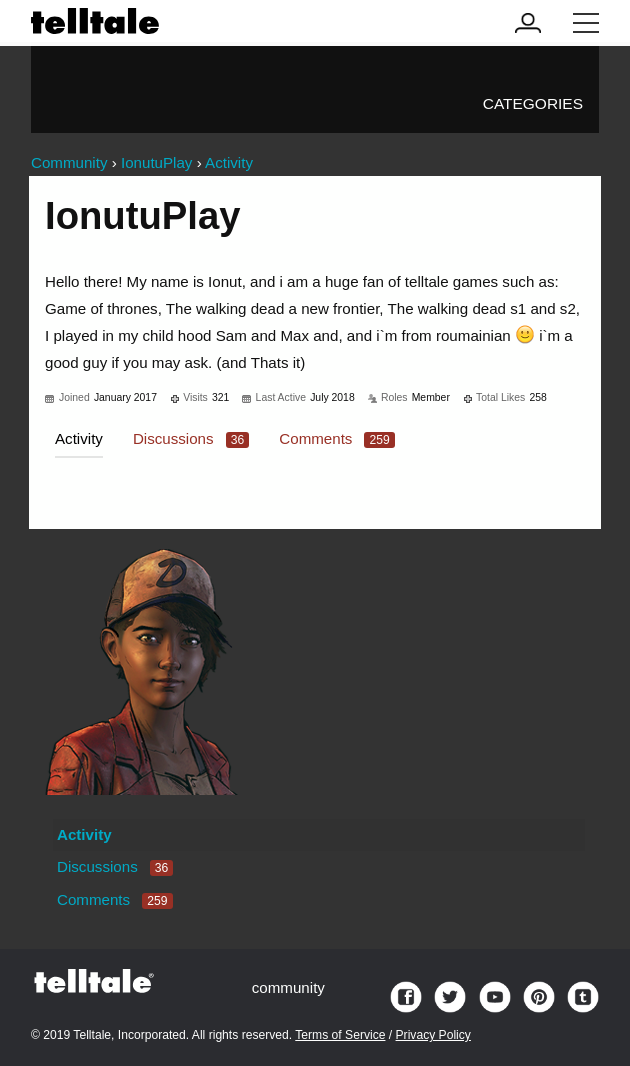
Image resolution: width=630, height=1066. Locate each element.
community (288, 987)
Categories (533, 103)
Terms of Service (340, 1035)
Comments (337, 438)
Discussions (191, 438)
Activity (79, 438)
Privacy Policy (433, 1035)
